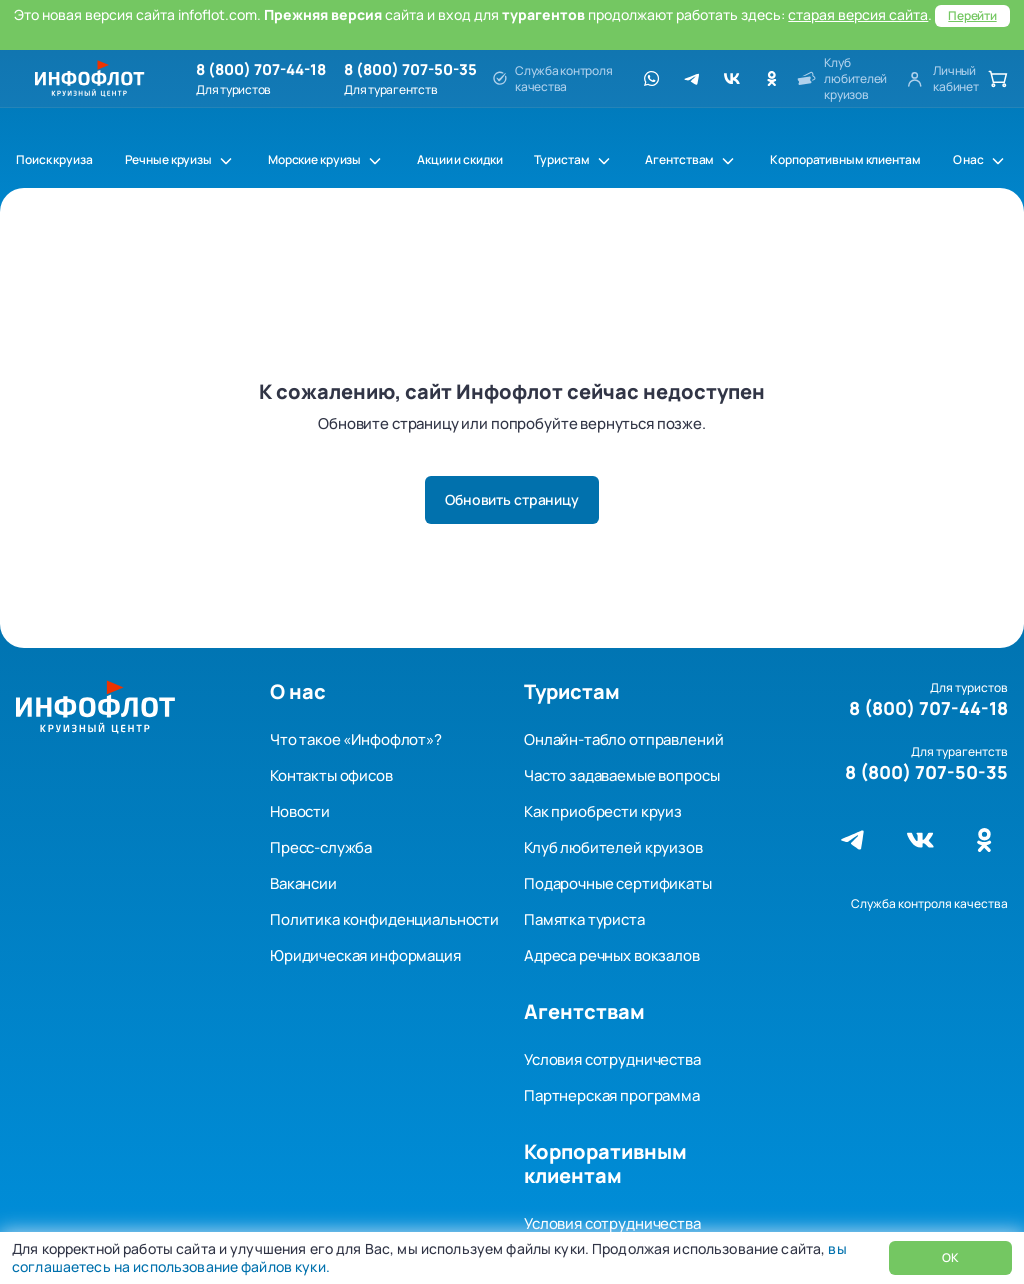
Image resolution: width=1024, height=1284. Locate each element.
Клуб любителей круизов (613, 847)
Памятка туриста (584, 919)
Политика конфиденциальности (384, 919)
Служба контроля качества (929, 903)
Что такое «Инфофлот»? (356, 739)
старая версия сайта (858, 14)
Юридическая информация (365, 955)
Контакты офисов (331, 775)
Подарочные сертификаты (618, 883)
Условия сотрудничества (612, 1059)
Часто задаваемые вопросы (621, 775)
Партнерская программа (612, 1095)
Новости (300, 811)
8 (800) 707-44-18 (261, 70)
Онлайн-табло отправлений (623, 739)
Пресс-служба (321, 847)
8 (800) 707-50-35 (410, 70)
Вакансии (303, 883)
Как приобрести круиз (603, 811)
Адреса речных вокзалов (612, 955)
